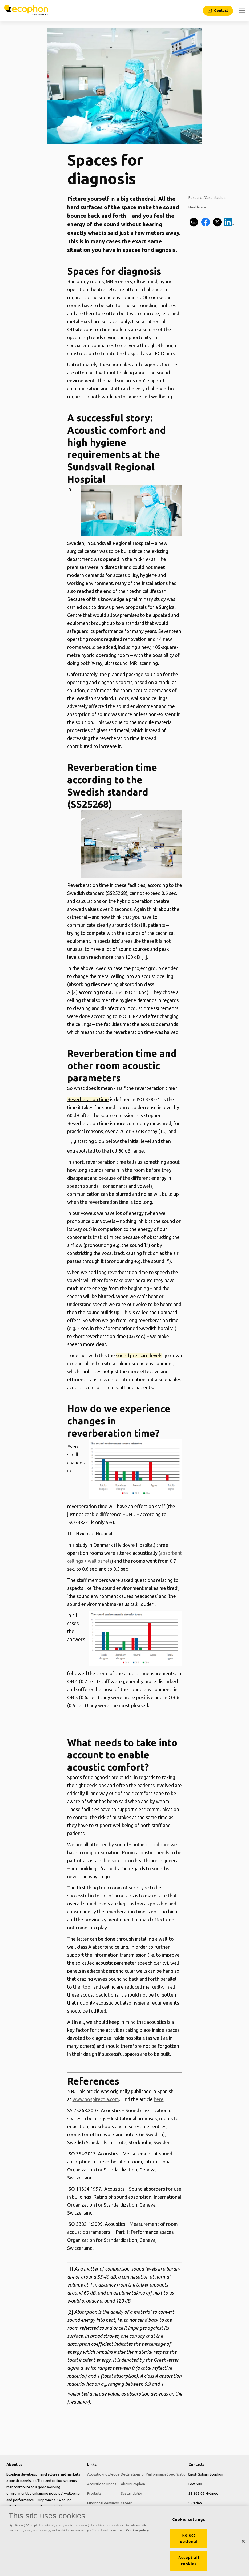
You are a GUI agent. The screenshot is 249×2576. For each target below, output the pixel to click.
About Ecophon (133, 2484)
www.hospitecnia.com (96, 2099)
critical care (158, 1844)
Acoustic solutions (101, 2484)
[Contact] (218, 11)
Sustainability (131, 2493)
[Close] (243, 2541)
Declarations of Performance (144, 2474)
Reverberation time (88, 1099)
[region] (124, 2541)
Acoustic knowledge (103, 2474)
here (159, 2099)
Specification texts (182, 2474)
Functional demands (103, 2503)
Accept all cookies (188, 2560)
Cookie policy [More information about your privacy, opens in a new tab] (137, 2530)
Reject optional (189, 2538)
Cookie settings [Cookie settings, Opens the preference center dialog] (188, 2519)
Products (94, 2493)
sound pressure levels (139, 1355)
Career (126, 2503)
